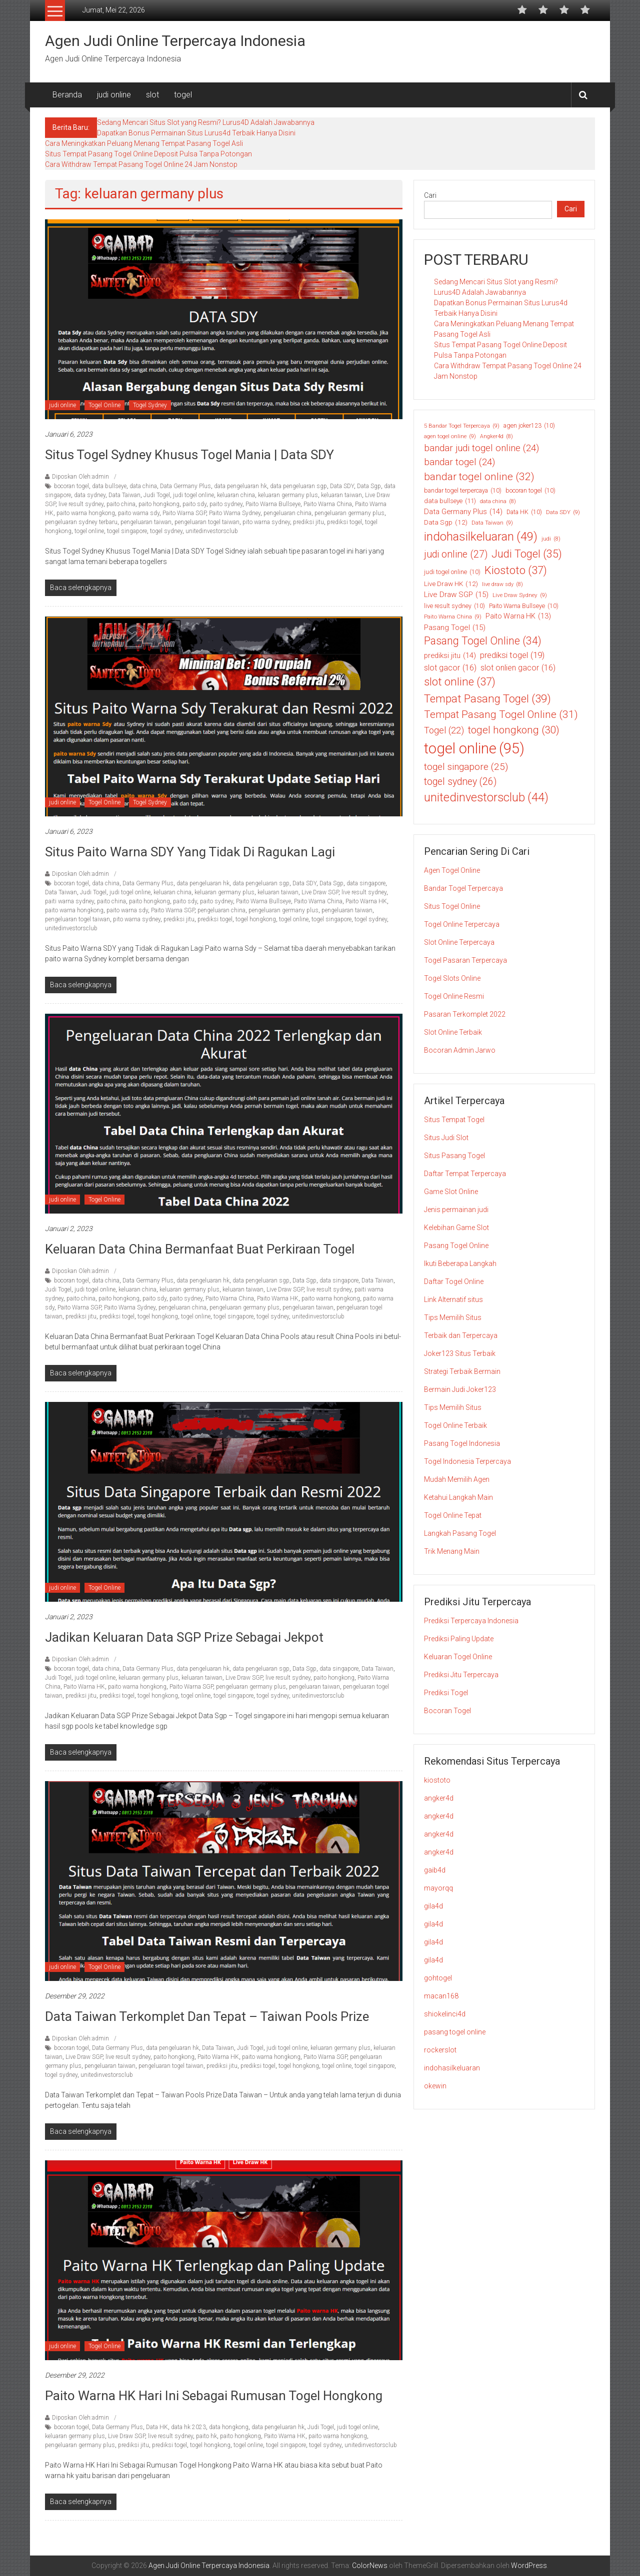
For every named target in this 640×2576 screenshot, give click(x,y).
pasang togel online (455, 2032)
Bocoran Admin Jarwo (460, 1050)
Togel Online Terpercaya (462, 924)
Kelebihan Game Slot (456, 1228)
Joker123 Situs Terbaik (460, 1353)
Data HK (157, 2427)
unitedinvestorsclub (212, 531)
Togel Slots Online (452, 978)
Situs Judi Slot (446, 1138)
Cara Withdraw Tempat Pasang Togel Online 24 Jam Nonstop (141, 164)
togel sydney (166, 531)
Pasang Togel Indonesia (462, 1443)
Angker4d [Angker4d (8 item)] (496, 437)
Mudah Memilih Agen (457, 1479)
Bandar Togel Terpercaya (463, 888)
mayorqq (438, 1888)
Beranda (67, 94)
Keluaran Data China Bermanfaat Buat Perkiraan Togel (199, 1249)
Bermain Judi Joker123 (460, 1389)
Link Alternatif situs (453, 1299)
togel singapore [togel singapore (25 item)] (466, 767)
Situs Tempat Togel (454, 1120)
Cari (430, 195)
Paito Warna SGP (184, 513)
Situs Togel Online (452, 906)
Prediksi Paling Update (459, 1639)
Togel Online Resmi (454, 996)
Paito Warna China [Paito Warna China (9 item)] (453, 617)
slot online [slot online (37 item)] (460, 681)
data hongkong (228, 2427)
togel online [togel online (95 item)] (474, 749)
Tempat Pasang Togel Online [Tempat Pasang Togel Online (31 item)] (501, 714)
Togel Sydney (150, 405)
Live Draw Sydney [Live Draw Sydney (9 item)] (519, 595)
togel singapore (127, 531)
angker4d (439, 1798)
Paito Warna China (328, 504)
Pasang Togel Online (456, 1246)
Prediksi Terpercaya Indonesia (471, 1621)
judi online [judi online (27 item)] (456, 554)
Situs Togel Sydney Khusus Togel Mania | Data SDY (189, 454)
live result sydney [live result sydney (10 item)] (454, 606)
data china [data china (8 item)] (498, 502)
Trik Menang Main (452, 1551)
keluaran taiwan (341, 495)
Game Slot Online (451, 1192)
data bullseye (109, 486)
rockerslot (440, 2050)
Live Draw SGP (320, 892)
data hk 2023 (188, 2427)
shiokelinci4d (445, 2014)
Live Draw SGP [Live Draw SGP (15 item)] (456, 595)
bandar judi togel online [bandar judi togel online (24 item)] (481, 448)
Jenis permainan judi (456, 1210)
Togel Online (104, 405)
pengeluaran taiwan (146, 522)
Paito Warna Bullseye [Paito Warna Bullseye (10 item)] (523, 606)
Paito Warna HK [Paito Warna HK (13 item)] (518, 616)
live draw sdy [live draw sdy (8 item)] (502, 585)
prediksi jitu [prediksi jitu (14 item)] (450, 655)
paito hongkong (159, 504)
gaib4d (435, 1870)
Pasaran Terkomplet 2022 (465, 1014)
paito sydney (226, 504)
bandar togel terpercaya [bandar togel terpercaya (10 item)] (463, 490)
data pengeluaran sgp (298, 486)
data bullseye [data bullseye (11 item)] (450, 501)
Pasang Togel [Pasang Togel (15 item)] (455, 628)
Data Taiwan (124, 495)
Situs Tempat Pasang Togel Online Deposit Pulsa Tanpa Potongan (148, 154)
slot (152, 94)
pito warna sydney (266, 522)
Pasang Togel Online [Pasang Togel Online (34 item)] (483, 641)
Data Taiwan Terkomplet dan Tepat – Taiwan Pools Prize (207, 2016)
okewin (435, 2086)
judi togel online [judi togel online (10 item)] (452, 572)
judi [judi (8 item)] (551, 539)
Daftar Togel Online (454, 1282)
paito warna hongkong (85, 513)
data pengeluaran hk (240, 486)
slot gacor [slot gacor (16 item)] (450, 668)
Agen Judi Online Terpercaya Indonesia (175, 40)
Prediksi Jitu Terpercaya (461, 1675)
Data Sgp (369, 486)
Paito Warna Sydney (234, 513)
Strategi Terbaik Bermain (462, 1371)
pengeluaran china (288, 513)
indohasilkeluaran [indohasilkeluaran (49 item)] (481, 537)
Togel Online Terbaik (455, 1425)
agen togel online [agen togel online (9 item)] (450, 436)
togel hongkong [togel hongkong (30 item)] (514, 730)
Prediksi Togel (446, 1693)
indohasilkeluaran (452, 2068)
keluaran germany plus (288, 495)
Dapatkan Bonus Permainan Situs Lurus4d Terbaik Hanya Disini (196, 133)
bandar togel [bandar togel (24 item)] (459, 462)
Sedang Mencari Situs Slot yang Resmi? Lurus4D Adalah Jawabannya (205, 122)
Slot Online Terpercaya (459, 942)
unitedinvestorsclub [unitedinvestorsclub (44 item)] (486, 797)
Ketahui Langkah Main (458, 1497)
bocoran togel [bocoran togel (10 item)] (531, 490)
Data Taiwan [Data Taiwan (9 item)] (492, 523)
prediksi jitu (308, 522)
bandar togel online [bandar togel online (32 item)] (479, 477)
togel (183, 94)
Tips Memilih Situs (453, 1317)
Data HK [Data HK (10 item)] (524, 512)
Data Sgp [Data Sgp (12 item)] (446, 522)
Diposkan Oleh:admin (80, 476)
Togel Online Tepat (453, 1515)
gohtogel (438, 1978)
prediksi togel (344, 522)
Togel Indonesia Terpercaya (467, 1461)
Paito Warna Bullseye (273, 504)
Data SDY (342, 486)
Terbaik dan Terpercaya (461, 1335)
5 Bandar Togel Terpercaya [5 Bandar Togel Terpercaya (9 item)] (462, 426)
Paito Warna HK (366, 901)
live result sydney (81, 504)
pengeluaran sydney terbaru (81, 522)
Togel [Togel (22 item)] (444, 730)
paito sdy (194, 504)
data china (143, 486)
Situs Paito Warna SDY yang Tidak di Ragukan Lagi (191, 851)
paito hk (206, 2436)
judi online (114, 94)
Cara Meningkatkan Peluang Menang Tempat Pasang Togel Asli (144, 143)
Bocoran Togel (447, 1711)
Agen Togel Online (452, 870)
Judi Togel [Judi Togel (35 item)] (527, 554)
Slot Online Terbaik (453, 1032)
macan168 (441, 1996)
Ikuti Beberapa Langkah (460, 1264)
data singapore (366, 883)
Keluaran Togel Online (458, 1657)
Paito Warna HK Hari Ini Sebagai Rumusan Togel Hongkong (213, 2395)
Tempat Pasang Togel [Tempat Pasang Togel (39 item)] (487, 698)
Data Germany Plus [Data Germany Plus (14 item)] (463, 511)
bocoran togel (71, 486)
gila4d (433, 1906)
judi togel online (193, 495)
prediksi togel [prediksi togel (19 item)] (512, 655)
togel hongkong (256, 919)
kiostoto (437, 1780)
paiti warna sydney (69, 901)
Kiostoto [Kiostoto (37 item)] (515, 570)
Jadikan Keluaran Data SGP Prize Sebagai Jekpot (184, 1637)
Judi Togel (157, 495)
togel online (89, 531)
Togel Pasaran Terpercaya (465, 960)
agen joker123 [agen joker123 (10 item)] (529, 425)
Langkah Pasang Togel (460, 1533)
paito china (121, 504)
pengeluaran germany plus (349, 513)
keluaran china (236, 495)
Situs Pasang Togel (454, 1156)
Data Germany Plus (185, 486)
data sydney (90, 495)
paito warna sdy (139, 513)
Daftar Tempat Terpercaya (465, 1174)
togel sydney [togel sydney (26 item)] (460, 781)
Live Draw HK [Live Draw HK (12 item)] (451, 584)
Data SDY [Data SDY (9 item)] (563, 512)
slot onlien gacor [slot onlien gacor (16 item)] (518, 668)
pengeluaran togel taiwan (207, 522)
